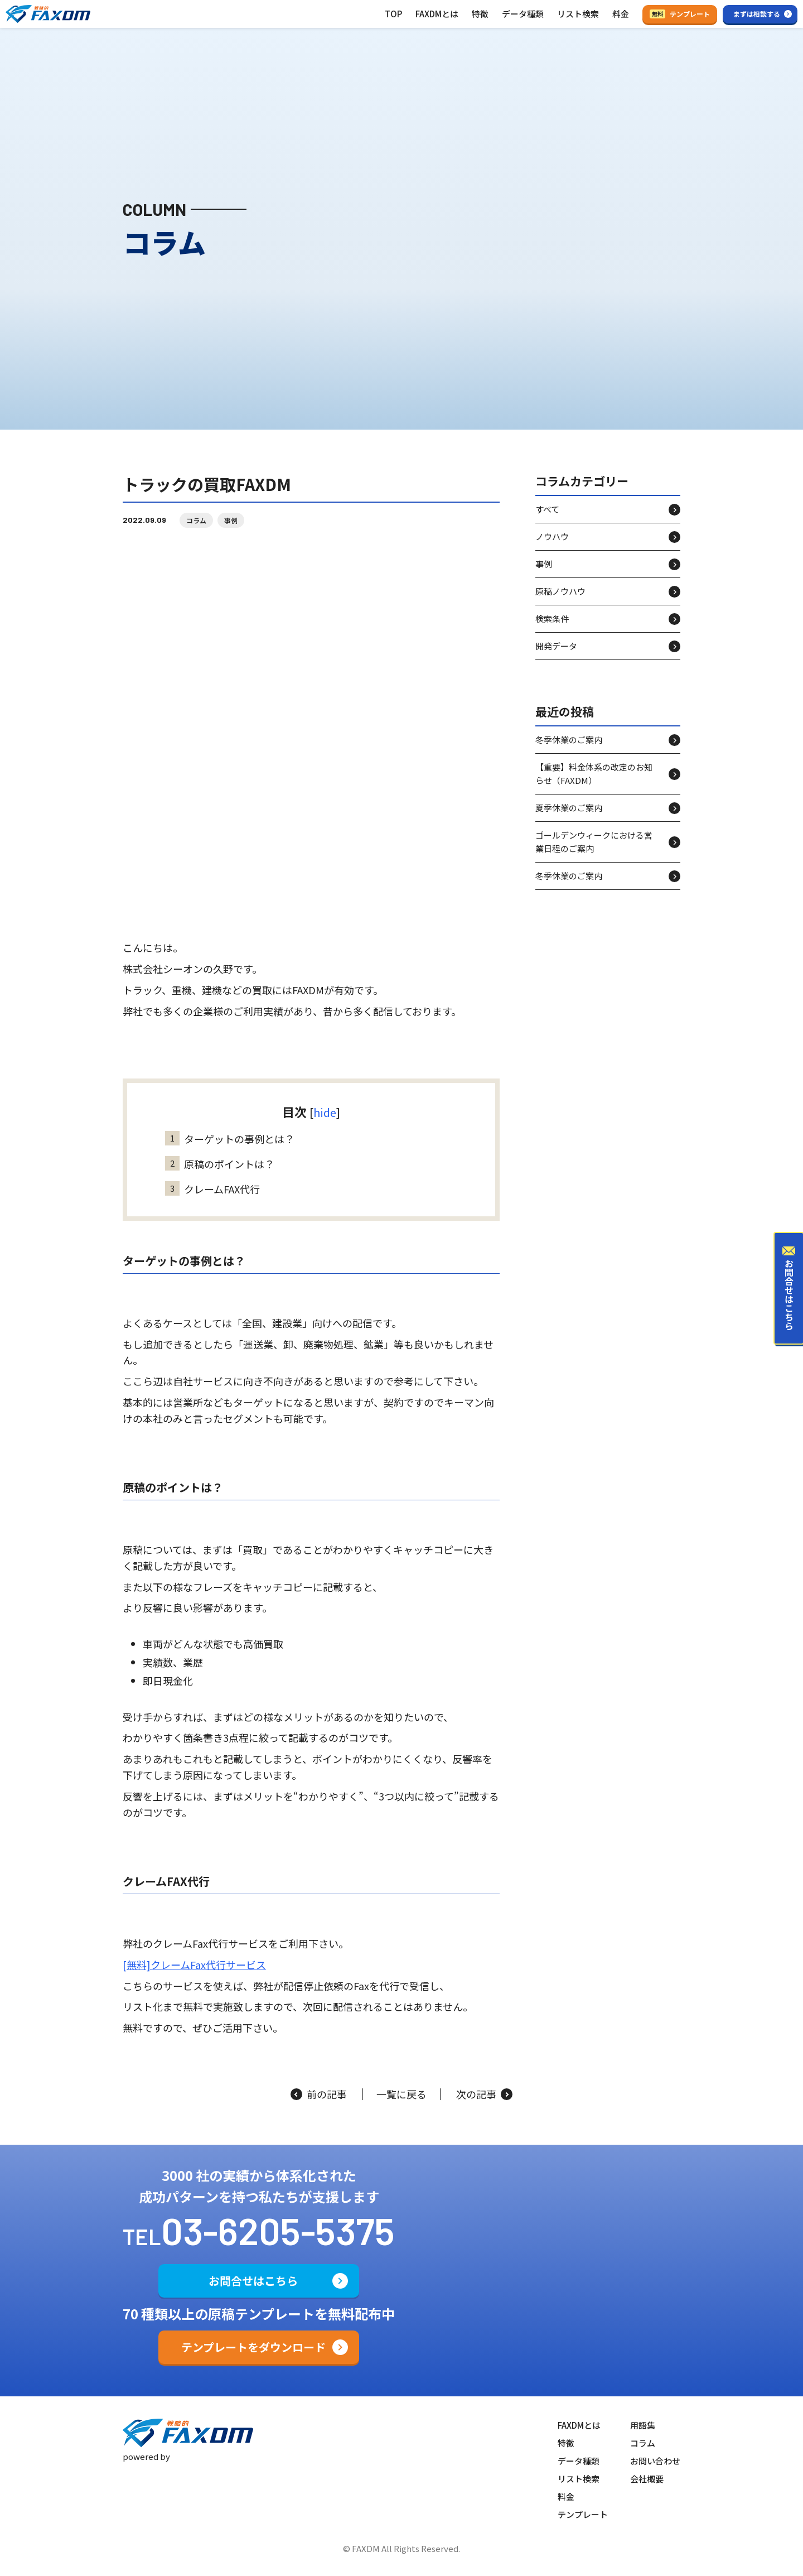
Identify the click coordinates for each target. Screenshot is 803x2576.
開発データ (556, 656)
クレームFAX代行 (212, 1198)
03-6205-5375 (278, 2230)
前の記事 (319, 2094)
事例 (231, 530)
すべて (547, 519)
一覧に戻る (401, 2094)
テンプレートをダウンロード (253, 2347)
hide (324, 1122)
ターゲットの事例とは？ (229, 1148)
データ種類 (523, 14)
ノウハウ (552, 546)
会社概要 (647, 2478)
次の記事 (484, 2094)
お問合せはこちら (253, 2280)
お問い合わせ (655, 2461)
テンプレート (680, 13)
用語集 (642, 2425)
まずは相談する (756, 13)
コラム (196, 530)
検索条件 (552, 628)
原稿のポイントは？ (219, 1173)
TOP (393, 14)
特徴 (480, 14)
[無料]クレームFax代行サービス (194, 1974)
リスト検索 (578, 14)
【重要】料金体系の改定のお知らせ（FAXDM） (593, 783)
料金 (620, 14)
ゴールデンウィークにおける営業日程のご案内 (593, 851)
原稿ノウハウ (560, 601)
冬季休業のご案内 (568, 749)
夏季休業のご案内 (568, 818)
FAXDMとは (436, 14)
